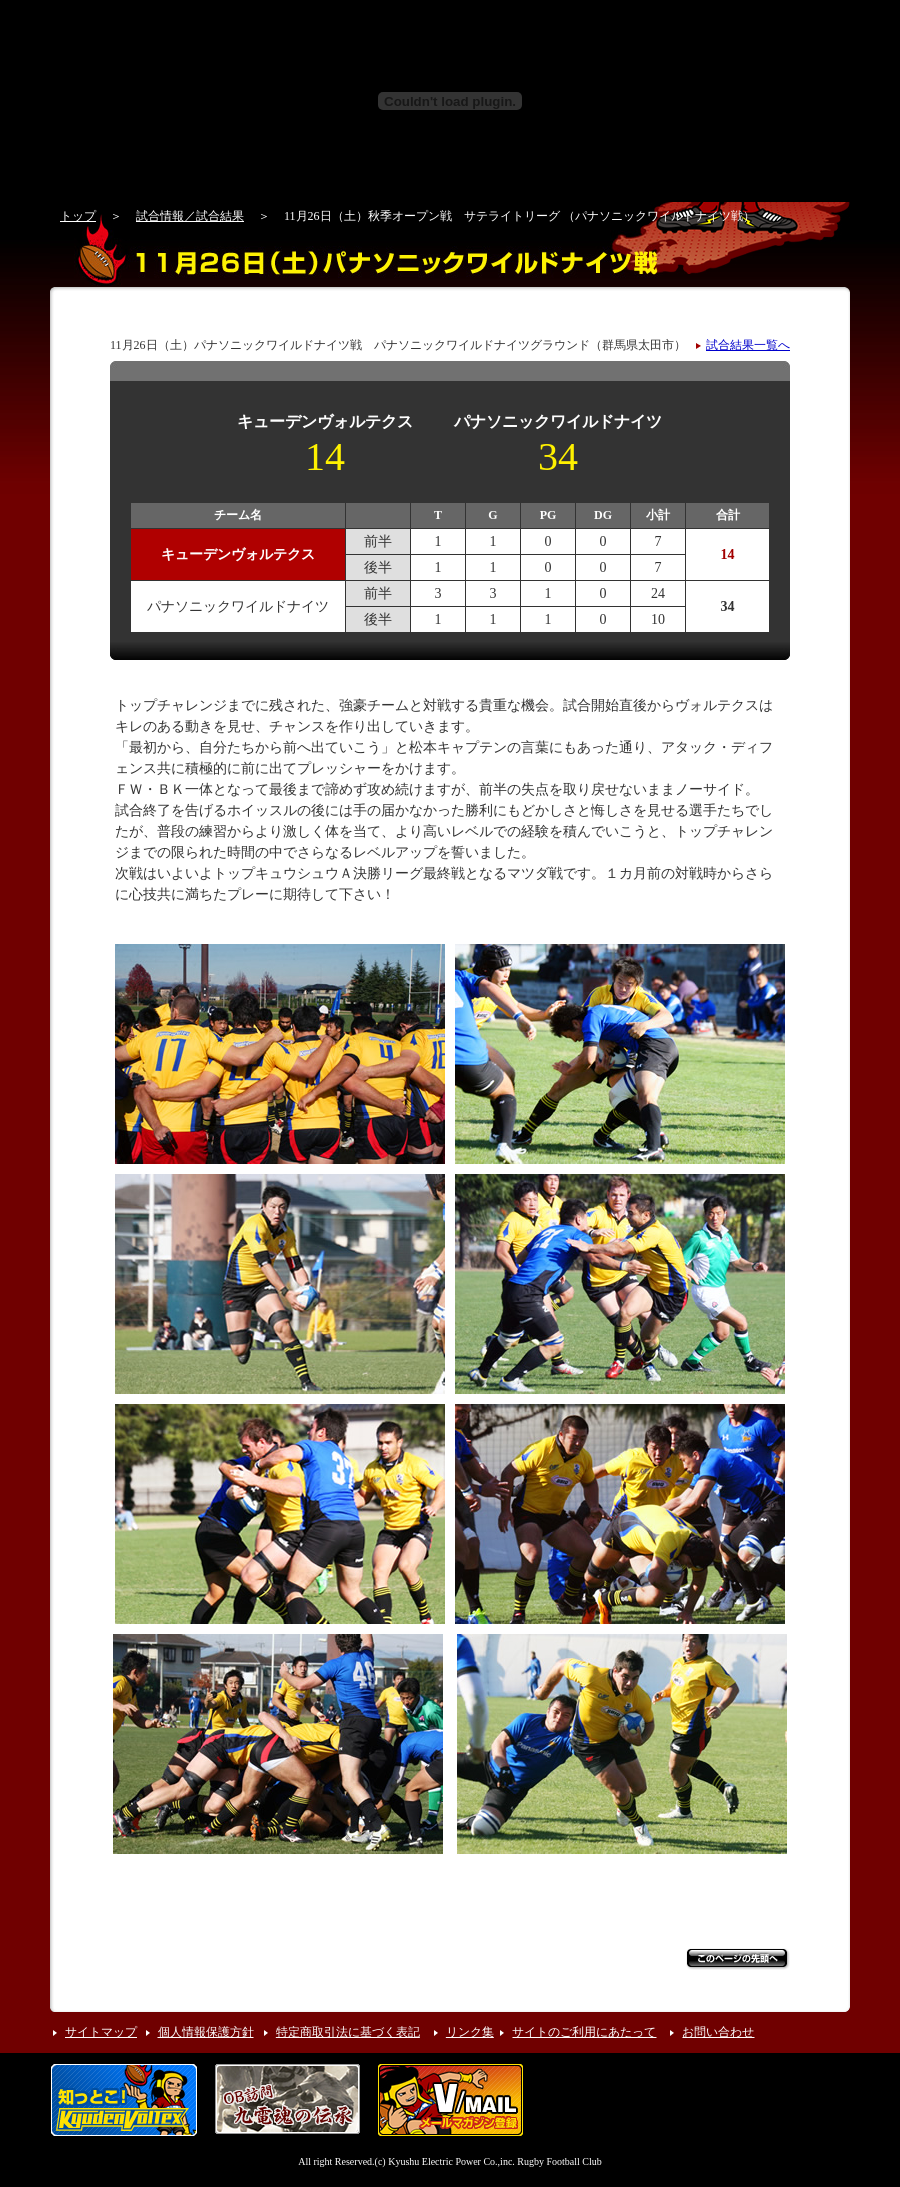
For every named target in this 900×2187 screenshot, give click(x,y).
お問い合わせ (718, 2032)
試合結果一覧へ (748, 345)
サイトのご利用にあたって (584, 2032)
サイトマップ (101, 2032)
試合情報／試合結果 (190, 216)
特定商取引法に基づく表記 (348, 2032)
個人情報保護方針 (206, 2032)
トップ (78, 216)
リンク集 (470, 2032)
